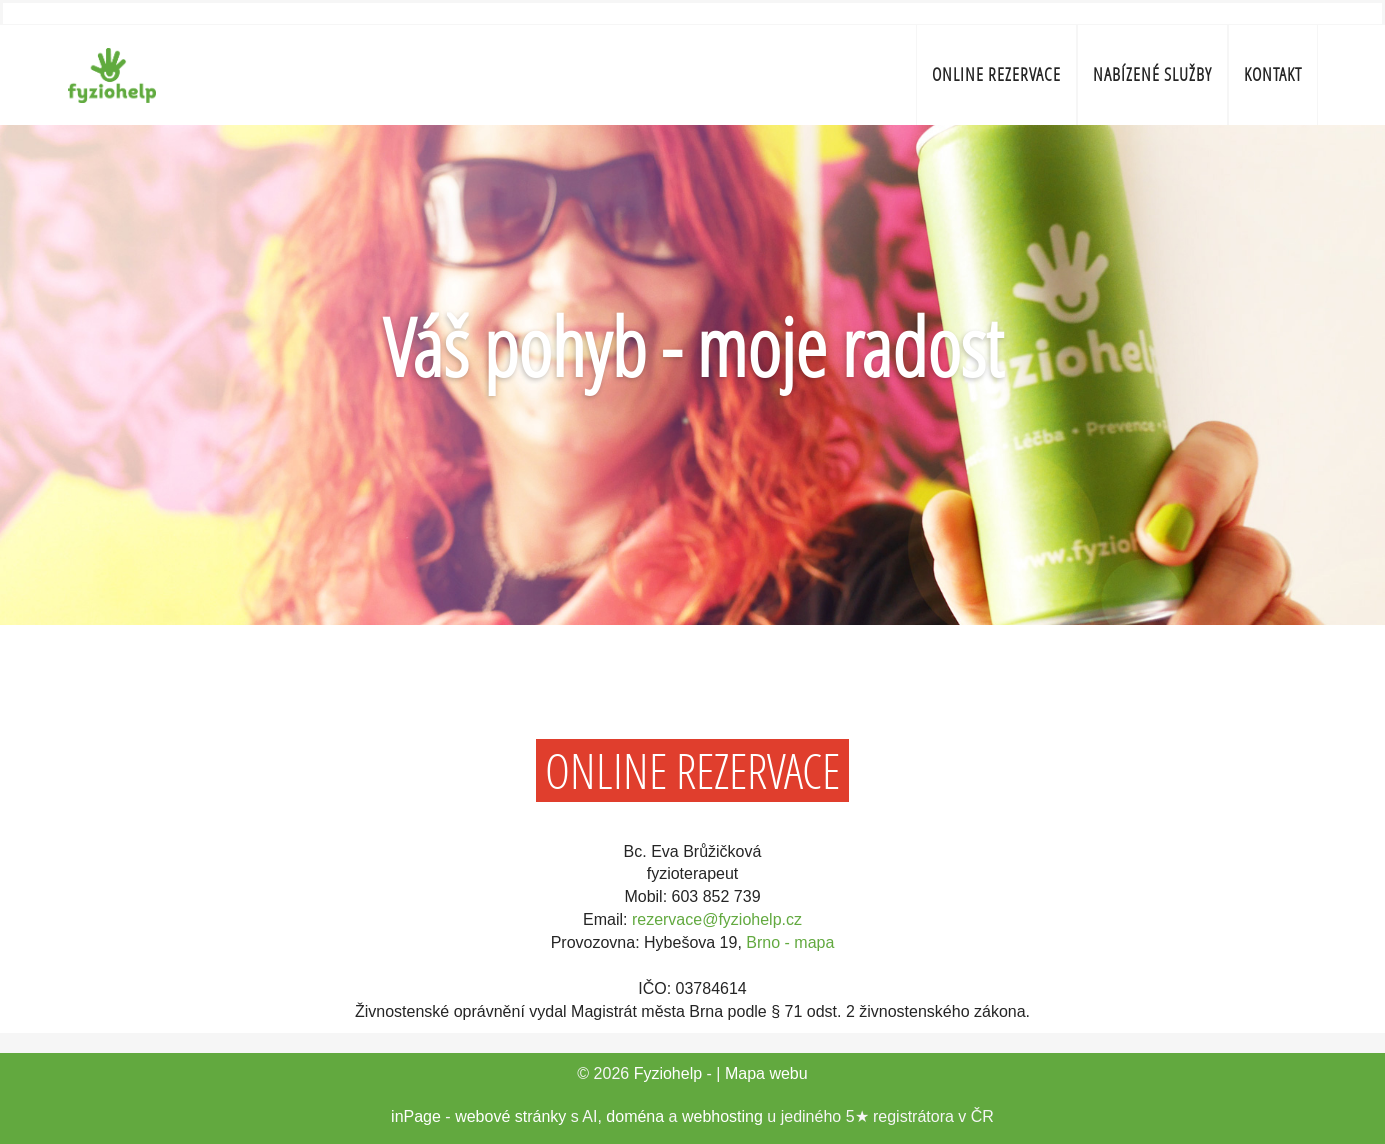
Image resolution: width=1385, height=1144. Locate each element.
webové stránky (510, 1116)
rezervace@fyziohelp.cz (717, 919)
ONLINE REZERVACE (996, 74)
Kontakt (1273, 74)
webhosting (722, 1116)
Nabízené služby (1152, 74)
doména (635, 1116)
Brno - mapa (790, 942)
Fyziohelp (668, 1073)
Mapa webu (766, 1073)
